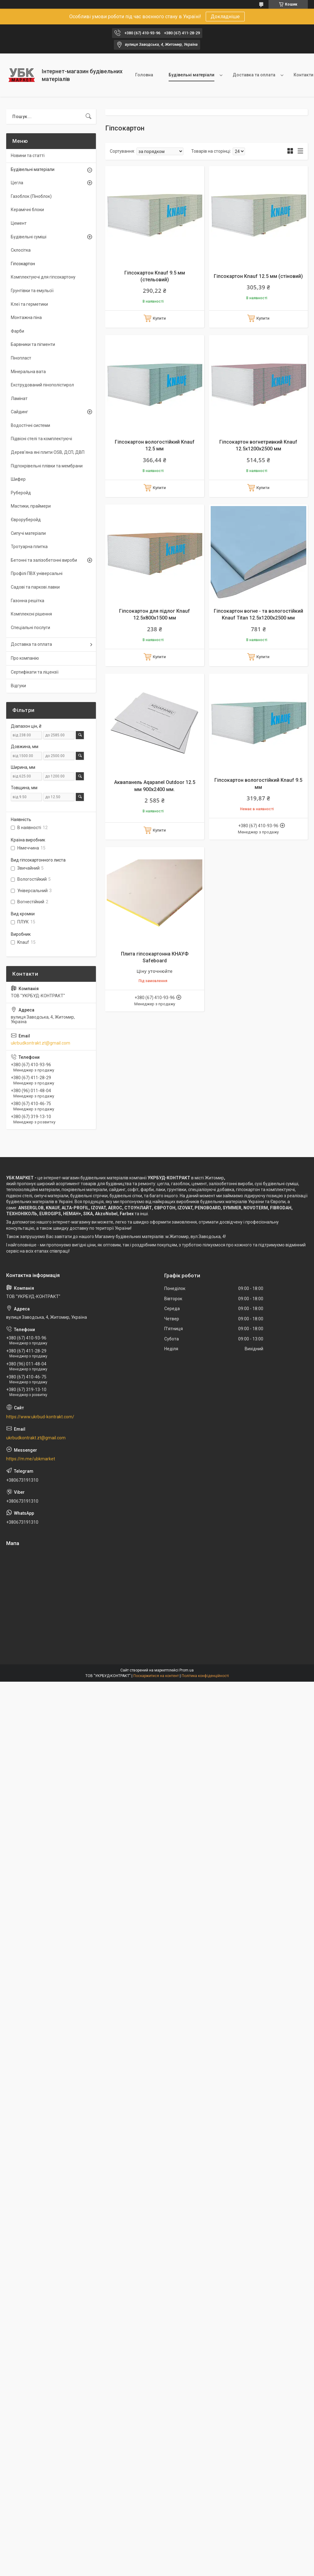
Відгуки (18, 685)
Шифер (18, 479)
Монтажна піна (26, 317)
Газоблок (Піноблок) (31, 196)
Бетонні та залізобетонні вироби (44, 560)
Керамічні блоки (27, 209)
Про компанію (25, 658)
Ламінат (19, 398)
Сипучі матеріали (28, 533)
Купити (159, 318)
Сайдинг (19, 411)
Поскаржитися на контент (156, 1676)
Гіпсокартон (23, 263)
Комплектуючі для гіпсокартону (43, 277)
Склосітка (21, 250)
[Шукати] (88, 116)
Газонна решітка (27, 600)
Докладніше (225, 16)
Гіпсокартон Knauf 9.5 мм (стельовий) (154, 276)
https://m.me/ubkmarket (30, 1458)
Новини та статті (28, 155)
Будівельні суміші (28, 236)
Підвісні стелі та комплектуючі (41, 438)
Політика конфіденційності (205, 1676)
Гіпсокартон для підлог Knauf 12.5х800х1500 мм (154, 614)
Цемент (19, 223)
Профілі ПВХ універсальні (36, 573)
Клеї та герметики (29, 304)
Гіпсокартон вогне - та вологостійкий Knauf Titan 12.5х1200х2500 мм (258, 614)
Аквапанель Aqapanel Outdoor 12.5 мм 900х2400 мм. (154, 785)
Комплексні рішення (31, 613)
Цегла (17, 182)
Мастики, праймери (31, 506)
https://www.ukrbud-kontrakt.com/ (40, 1416)
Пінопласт (21, 358)
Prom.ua (186, 1670)
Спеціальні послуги (30, 627)
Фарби (17, 331)
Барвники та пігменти (33, 344)
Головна (144, 74)
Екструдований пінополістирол (42, 384)
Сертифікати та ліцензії (34, 672)
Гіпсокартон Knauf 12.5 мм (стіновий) (258, 276)
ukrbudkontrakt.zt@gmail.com (40, 1043)
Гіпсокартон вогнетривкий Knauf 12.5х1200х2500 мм (258, 445)
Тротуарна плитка (29, 546)
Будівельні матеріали (191, 74)
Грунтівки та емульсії (32, 290)
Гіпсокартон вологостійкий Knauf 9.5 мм (258, 783)
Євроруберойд (26, 519)
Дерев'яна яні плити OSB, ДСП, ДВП (47, 452)
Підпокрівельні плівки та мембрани (47, 465)
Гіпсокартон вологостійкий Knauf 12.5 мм (155, 445)
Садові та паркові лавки (35, 587)
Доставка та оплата (254, 74)
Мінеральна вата (28, 371)
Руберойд (21, 492)
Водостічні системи (30, 425)
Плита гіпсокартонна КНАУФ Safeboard (154, 957)
